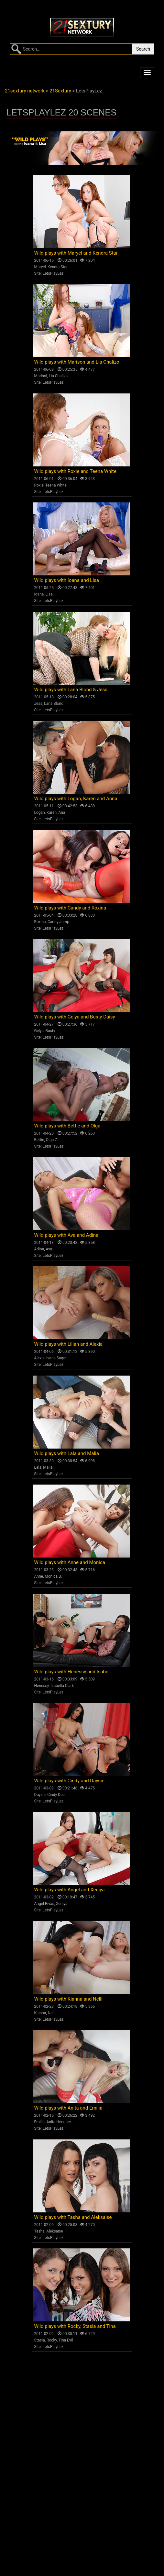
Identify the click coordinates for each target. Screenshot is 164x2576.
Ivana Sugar (56, 1358)
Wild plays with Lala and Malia (66, 1453)
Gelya (39, 1031)
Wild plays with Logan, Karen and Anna (75, 798)
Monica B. (53, 1576)
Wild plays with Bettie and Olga (67, 1126)
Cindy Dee (55, 1794)
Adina (39, 1249)
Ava (49, 1249)
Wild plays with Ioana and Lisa (66, 580)
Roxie (39, 485)
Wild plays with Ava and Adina (66, 1235)
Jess (38, 703)
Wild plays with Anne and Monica (69, 1562)
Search (143, 49)
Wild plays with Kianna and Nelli (68, 1999)
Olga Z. (52, 1140)
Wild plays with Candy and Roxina (70, 908)
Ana (61, 812)
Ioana (39, 594)
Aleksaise (54, 2231)
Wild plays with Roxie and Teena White (75, 471)
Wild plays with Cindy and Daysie (69, 1781)
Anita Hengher (58, 2122)
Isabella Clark (62, 1685)
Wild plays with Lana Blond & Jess (70, 689)
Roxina (40, 922)
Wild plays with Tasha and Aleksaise (73, 2217)
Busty (50, 1031)
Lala (37, 1467)
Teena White (56, 485)
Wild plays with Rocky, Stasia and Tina (75, 2326)
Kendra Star (58, 267)
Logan (39, 812)
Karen (52, 812)
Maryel (40, 267)
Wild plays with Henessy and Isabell (72, 1672)
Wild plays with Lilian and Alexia (68, 1344)
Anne (38, 1576)
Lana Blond (53, 703)
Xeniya (61, 1903)
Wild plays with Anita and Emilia (68, 2108)
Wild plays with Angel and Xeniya (69, 1890)
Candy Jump (58, 922)
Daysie (40, 1794)
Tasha (39, 2231)
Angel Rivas (44, 1903)
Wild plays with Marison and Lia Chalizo (76, 362)
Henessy (41, 1685)
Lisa (49, 594)
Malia (47, 1467)
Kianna (40, 2013)
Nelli (52, 2013)
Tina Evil (66, 2340)
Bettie (39, 1140)
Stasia (39, 2340)
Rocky (52, 2340)
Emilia (39, 2122)
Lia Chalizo (58, 376)
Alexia (39, 1358)
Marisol (40, 376)
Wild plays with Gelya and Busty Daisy (74, 1017)
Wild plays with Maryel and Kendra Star (76, 253)
